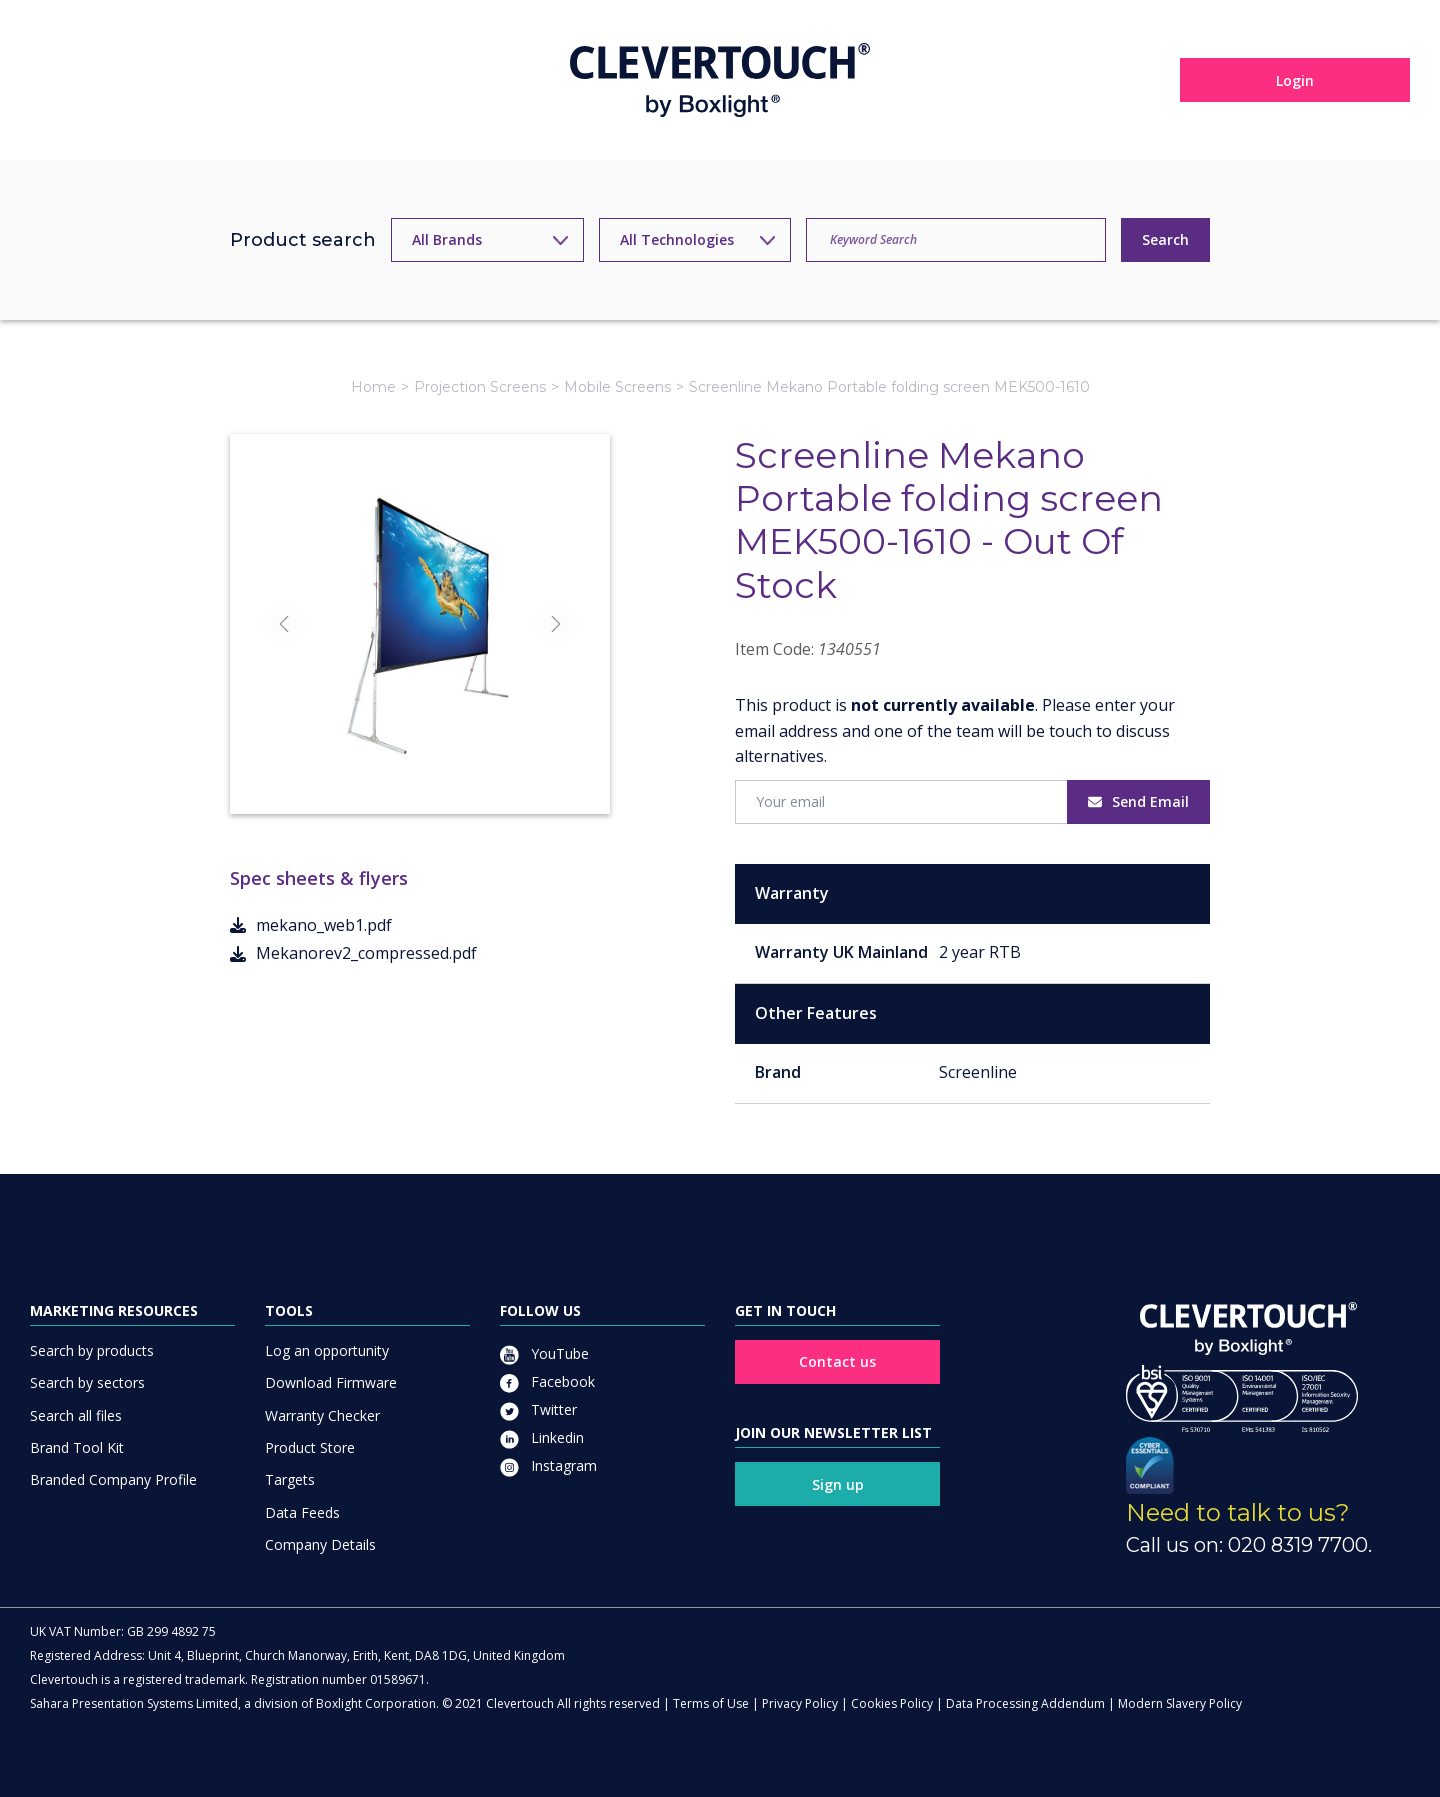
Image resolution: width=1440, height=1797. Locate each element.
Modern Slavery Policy (1180, 1703)
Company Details (320, 1544)
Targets (290, 1479)
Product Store (310, 1447)
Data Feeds (302, 1512)
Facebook (547, 1381)
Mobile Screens (617, 387)
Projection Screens (480, 387)
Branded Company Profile (113, 1479)
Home (373, 387)
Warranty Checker (322, 1415)
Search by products (92, 1350)
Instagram (548, 1465)
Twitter (538, 1409)
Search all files (76, 1415)
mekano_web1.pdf (311, 925)
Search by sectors (87, 1382)
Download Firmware (331, 1382)
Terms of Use (711, 1703)
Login (1295, 80)
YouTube (544, 1353)
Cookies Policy (892, 1703)
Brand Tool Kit (77, 1447)
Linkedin (542, 1437)
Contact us (837, 1361)
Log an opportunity (327, 1350)
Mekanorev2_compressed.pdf (353, 953)
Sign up (838, 1484)
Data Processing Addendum (1025, 1703)
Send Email (1138, 801)
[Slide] (384, 762)
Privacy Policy (800, 1703)
